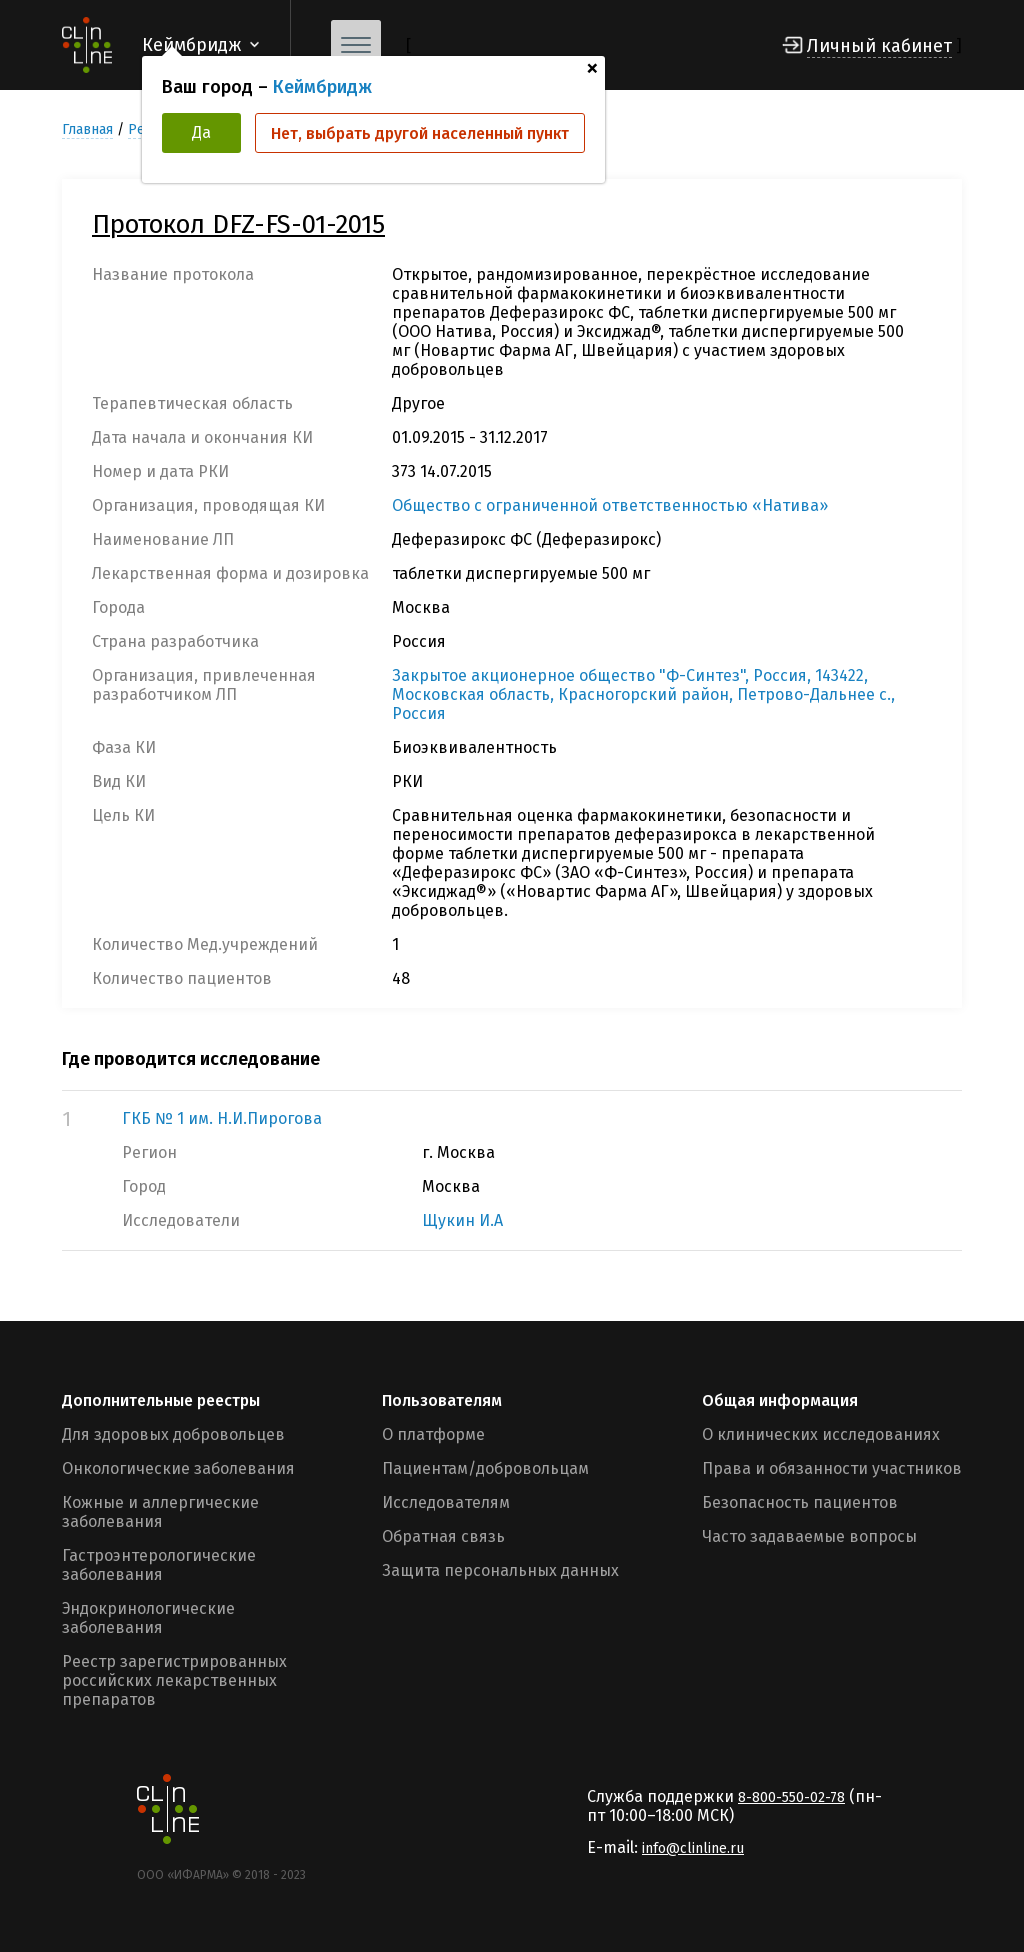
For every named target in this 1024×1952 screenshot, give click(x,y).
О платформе (433, 1434)
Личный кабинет (879, 46)
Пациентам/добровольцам (485, 1468)
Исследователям (446, 1502)
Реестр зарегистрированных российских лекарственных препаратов (174, 1680)
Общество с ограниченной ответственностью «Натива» (610, 505)
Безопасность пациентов (800, 1502)
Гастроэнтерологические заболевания (159, 1565)
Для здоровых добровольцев (173, 1434)
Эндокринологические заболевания (148, 1618)
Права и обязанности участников (832, 1468)
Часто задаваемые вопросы (809, 1536)
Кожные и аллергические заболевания (160, 1512)
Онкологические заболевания (178, 1468)
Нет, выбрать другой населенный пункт (420, 133)
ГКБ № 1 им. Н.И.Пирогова (222, 1118)
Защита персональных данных (500, 1570)
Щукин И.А (462, 1220)
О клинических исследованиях (821, 1434)
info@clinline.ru (693, 1848)
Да (201, 132)
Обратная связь (443, 1536)
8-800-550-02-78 (791, 1797)
